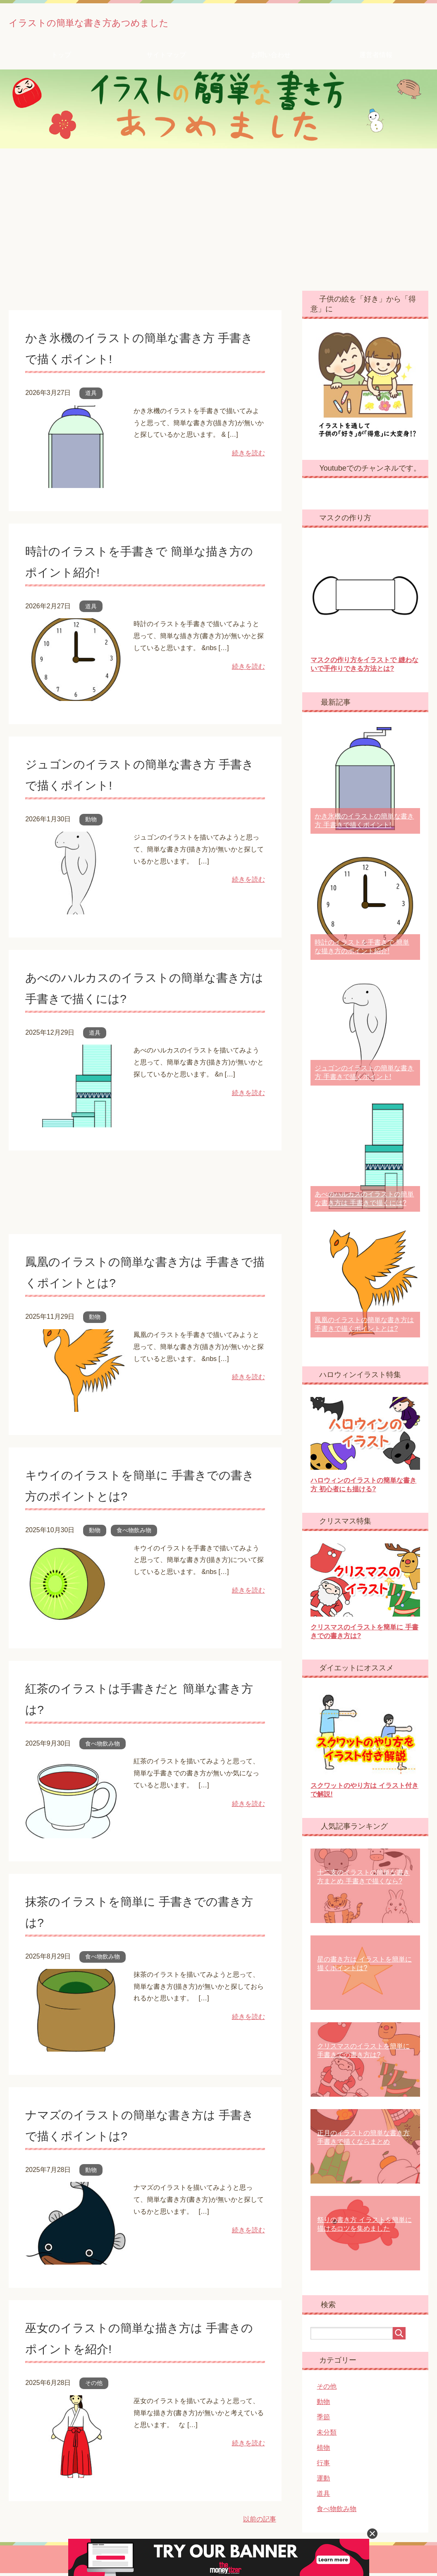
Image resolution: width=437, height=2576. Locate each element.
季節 (323, 2419)
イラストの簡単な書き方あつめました (138, 22)
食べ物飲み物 (134, 1533)
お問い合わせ (271, 57)
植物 (323, 2450)
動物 (91, 822)
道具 (91, 395)
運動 (323, 2481)
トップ (61, 57)
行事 (323, 2465)
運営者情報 (375, 57)
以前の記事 (259, 2522)
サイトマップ (166, 57)
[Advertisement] (218, 222)
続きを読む (248, 455)
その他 (94, 2385)
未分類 (327, 2435)
